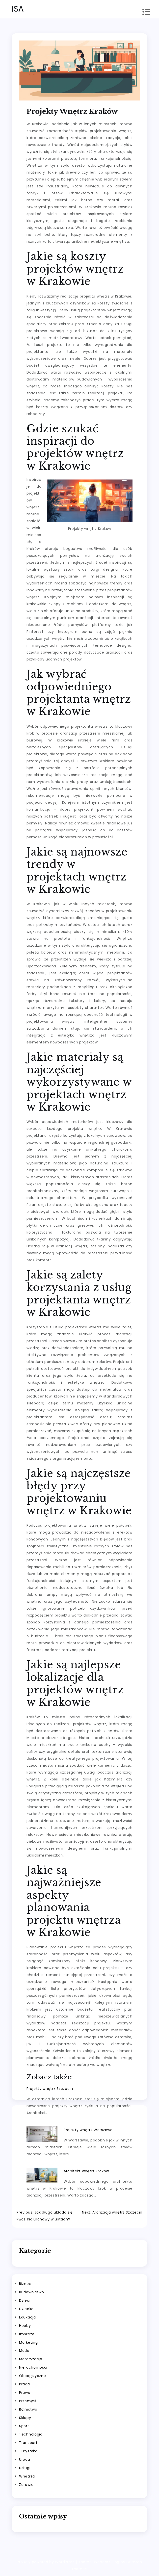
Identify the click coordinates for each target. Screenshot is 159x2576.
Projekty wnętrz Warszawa (88, 2129)
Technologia (31, 2434)
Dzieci (24, 2300)
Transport (28, 2442)
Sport (24, 2425)
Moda (24, 2350)
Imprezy (26, 2334)
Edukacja (27, 2317)
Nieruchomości (33, 2367)
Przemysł (27, 2400)
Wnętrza (27, 2476)
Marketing (28, 2342)
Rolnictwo (28, 2409)
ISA (18, 8)
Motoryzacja (30, 2358)
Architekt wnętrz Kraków (86, 2171)
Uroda (24, 2459)
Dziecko (26, 2308)
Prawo (24, 2392)
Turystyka (28, 2451)
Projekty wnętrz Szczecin (49, 2088)
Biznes (25, 2283)
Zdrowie (26, 2484)
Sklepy (25, 2417)
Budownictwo (31, 2292)
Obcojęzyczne (32, 2375)
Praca (24, 2384)
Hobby (25, 2325)
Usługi (24, 2467)
